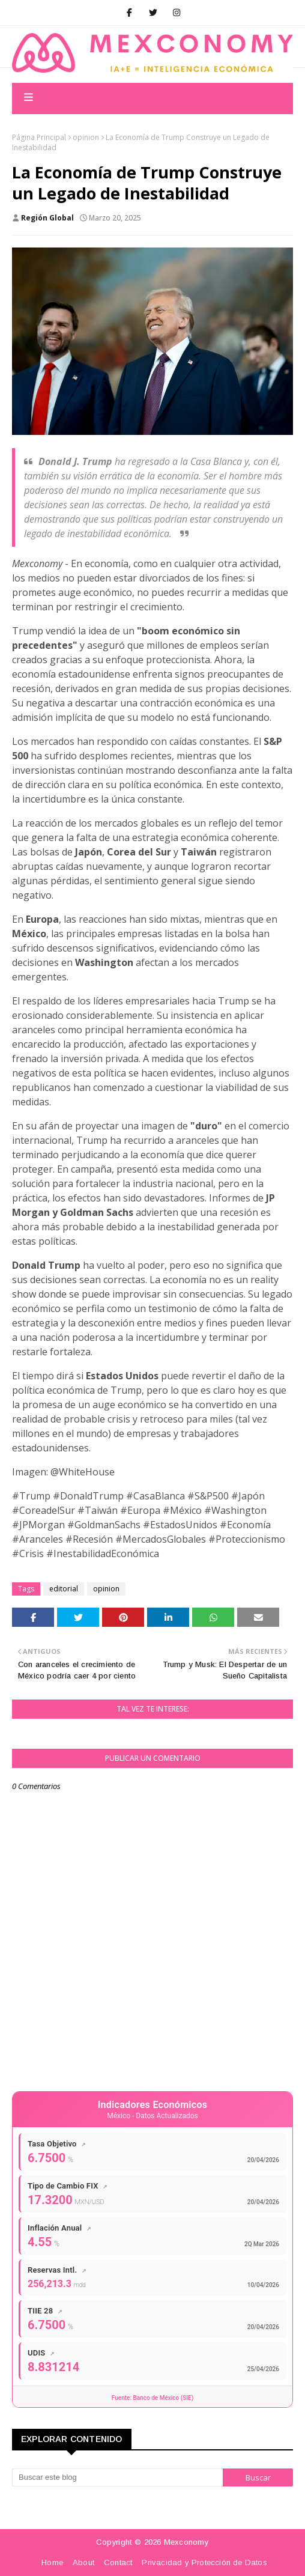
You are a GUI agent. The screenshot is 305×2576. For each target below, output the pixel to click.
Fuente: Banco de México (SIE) (152, 2398)
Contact (118, 2562)
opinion (86, 137)
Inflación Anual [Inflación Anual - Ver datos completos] (59, 2227)
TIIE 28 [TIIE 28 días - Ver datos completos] (45, 2310)
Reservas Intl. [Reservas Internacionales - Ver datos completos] (57, 2269)
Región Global (47, 218)
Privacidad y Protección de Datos (204, 2562)
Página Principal (39, 137)
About (83, 2562)
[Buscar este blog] (117, 2477)
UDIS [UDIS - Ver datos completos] (41, 2352)
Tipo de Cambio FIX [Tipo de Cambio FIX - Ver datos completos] (67, 2185)
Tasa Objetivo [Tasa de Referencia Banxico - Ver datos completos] (57, 2143)
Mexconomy (186, 2542)
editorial (63, 1589)
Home (52, 2562)
